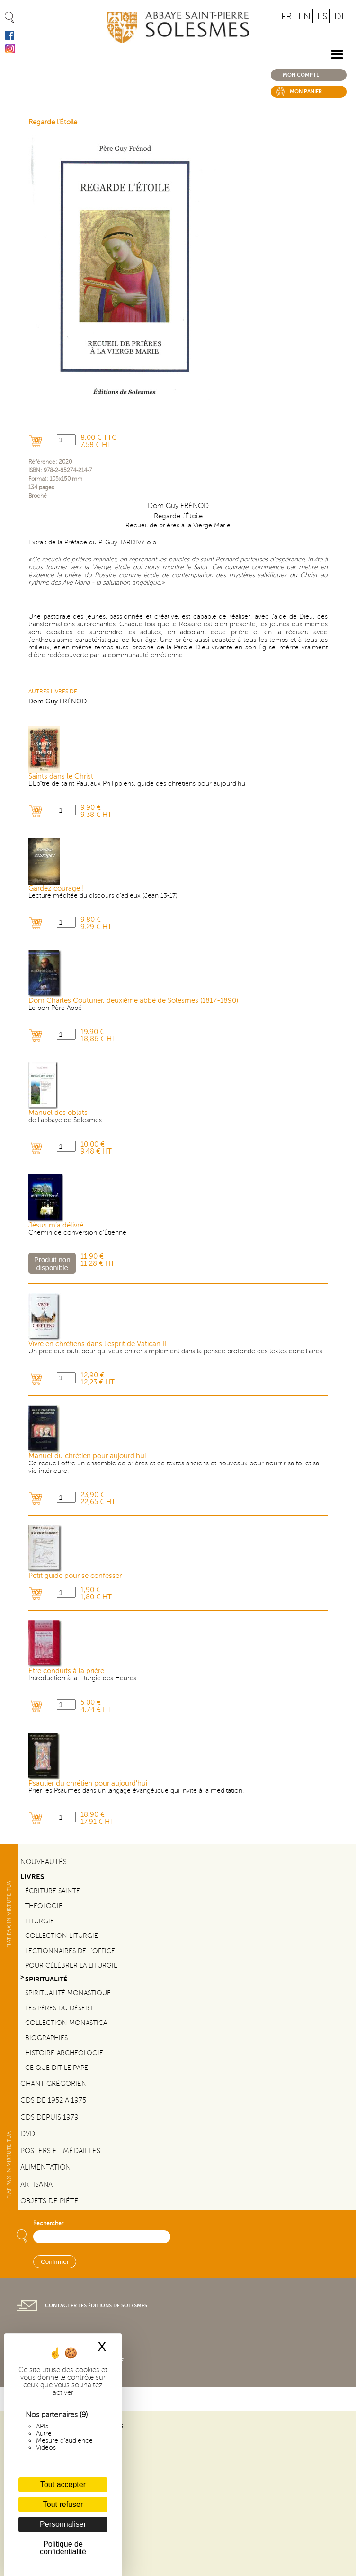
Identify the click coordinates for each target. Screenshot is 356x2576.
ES (322, 16)
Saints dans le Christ (60, 776)
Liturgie (39, 1921)
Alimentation (45, 2167)
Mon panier (306, 91)
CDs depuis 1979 (49, 2117)
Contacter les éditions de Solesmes (96, 2306)
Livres (32, 1877)
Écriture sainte (52, 1890)
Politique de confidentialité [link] (63, 2548)
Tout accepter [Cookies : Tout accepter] (63, 2484)
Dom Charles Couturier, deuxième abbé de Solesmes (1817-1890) (133, 1000)
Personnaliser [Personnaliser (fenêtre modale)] (63, 2524)
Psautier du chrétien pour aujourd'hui (87, 1783)
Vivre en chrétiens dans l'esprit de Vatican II (97, 1344)
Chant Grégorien (53, 2083)
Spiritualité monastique (68, 1993)
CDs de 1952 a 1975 (53, 2100)
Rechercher (48, 2223)
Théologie (43, 1906)
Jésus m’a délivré (55, 1225)
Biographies (46, 2038)
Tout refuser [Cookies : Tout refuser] (63, 2504)
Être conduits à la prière (66, 1670)
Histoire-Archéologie (64, 2053)
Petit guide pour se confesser (75, 1575)
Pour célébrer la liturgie (71, 1965)
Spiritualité (46, 1979)
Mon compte (301, 75)
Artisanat (38, 2184)
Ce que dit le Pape (56, 2067)
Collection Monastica (66, 2022)
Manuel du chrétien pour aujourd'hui (87, 1456)
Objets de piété (49, 2201)
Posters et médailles (60, 2151)
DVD (27, 2134)
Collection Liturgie (61, 1935)
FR (286, 16)
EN (304, 16)
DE (340, 16)
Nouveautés (43, 1862)
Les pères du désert (59, 2008)
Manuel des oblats (58, 1112)
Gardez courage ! (56, 888)
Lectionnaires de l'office (70, 1950)
